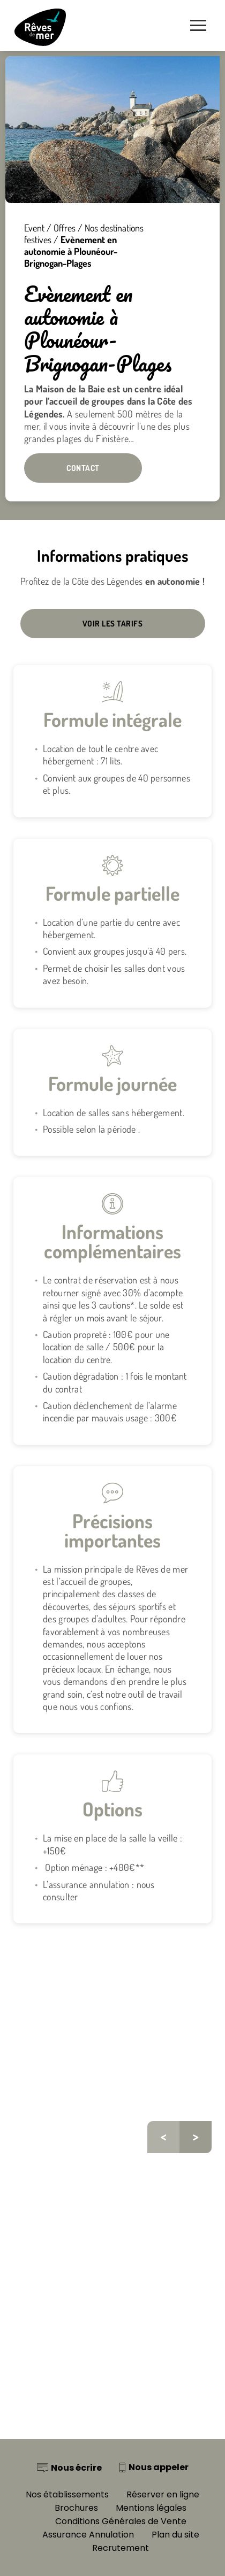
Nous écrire (76, 2468)
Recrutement (120, 2548)
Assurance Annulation (88, 2534)
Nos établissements (67, 2494)
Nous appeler (159, 2467)
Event (34, 228)
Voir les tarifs (112, 623)
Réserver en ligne (162, 2494)
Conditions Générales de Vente (120, 2521)
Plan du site (175, 2534)
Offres (65, 228)
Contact (83, 468)
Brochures (76, 2508)
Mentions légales (151, 2508)
